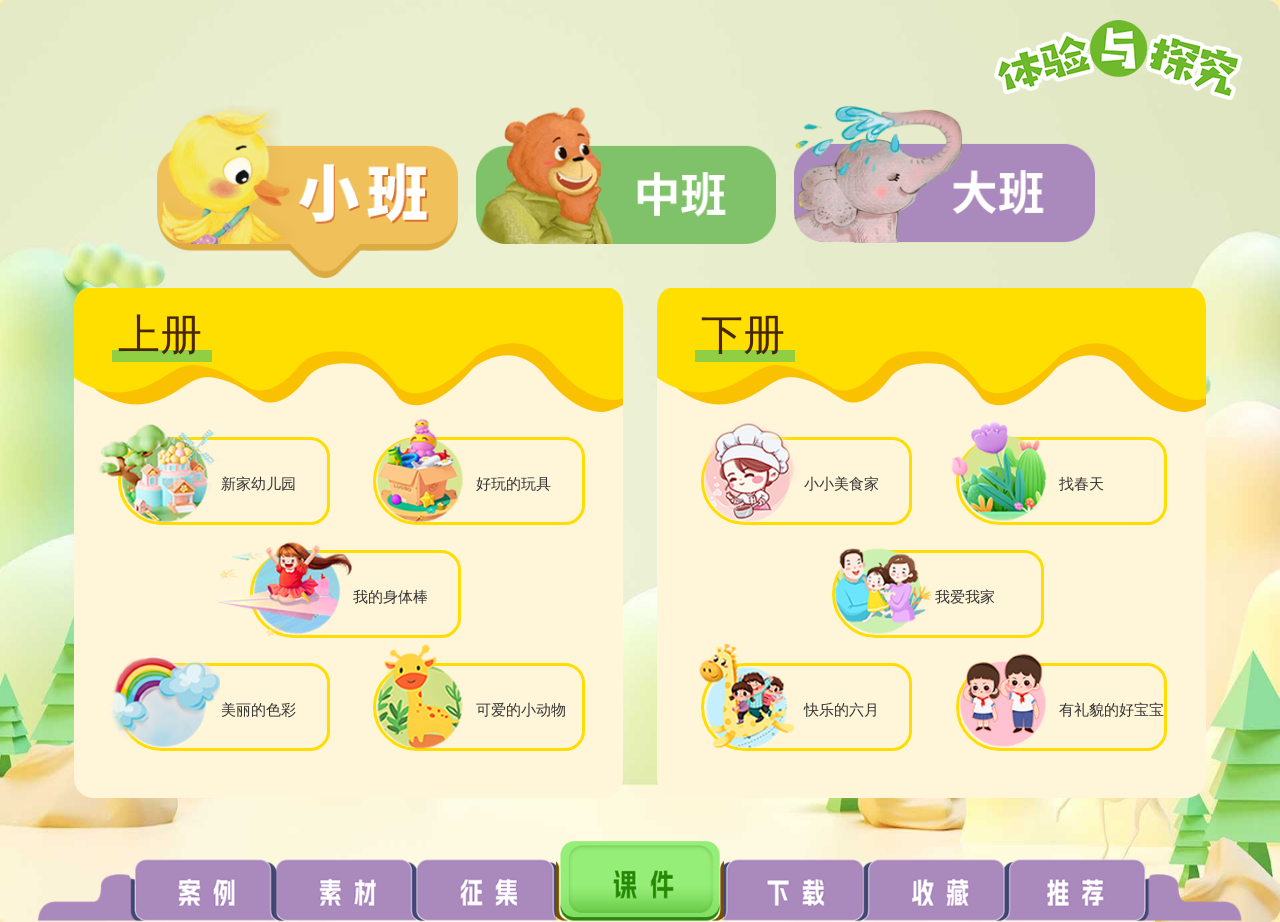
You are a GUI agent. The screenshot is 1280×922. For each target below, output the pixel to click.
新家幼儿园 (258, 483)
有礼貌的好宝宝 (1111, 709)
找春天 (1081, 483)
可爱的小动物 (521, 709)
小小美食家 (841, 483)
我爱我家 (965, 596)
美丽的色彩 (258, 709)
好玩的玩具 (513, 483)
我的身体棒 (390, 596)
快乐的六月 (841, 709)
